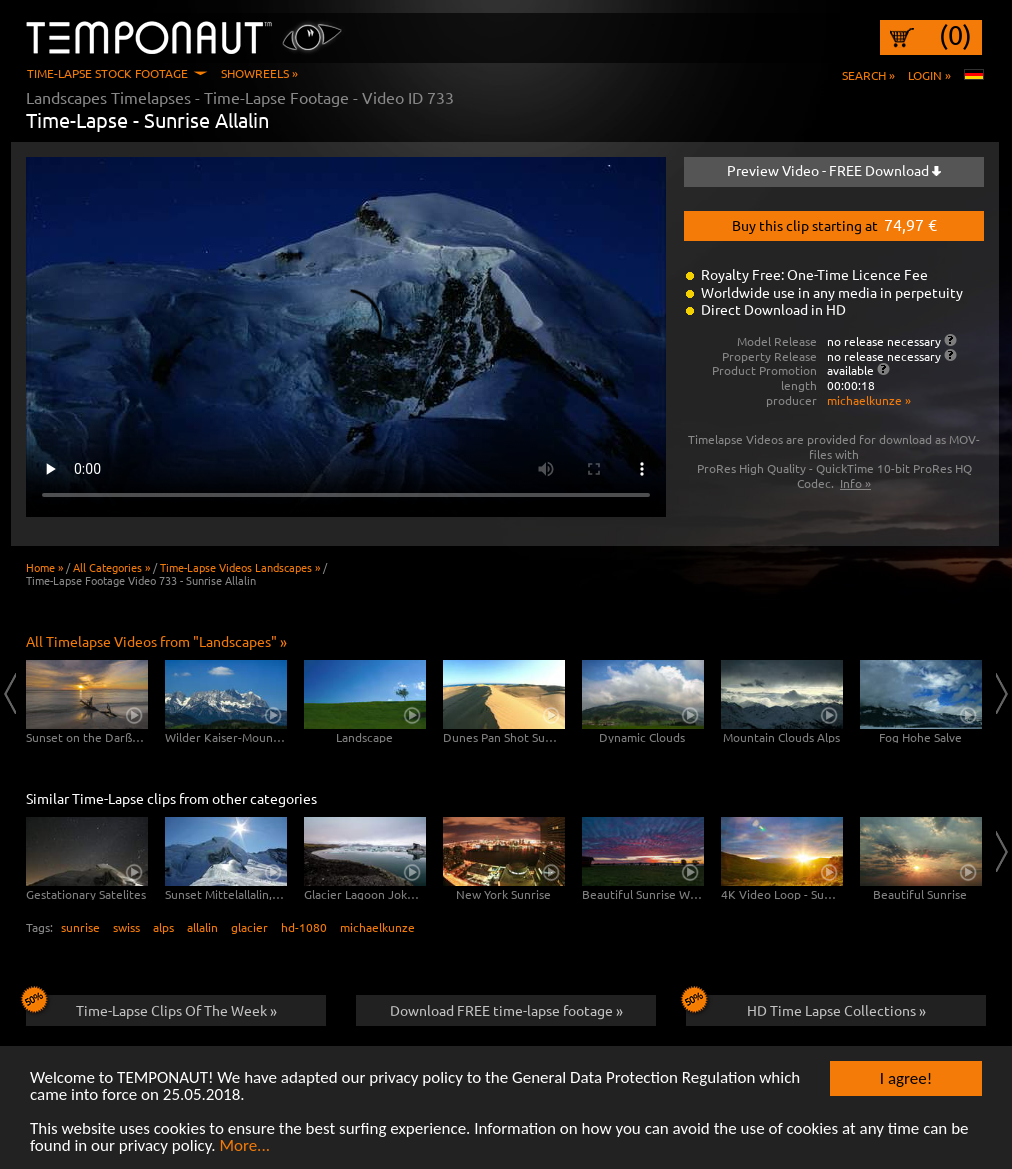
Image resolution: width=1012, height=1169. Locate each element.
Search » (868, 75)
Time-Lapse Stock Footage (107, 73)
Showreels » (259, 73)
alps (163, 927)
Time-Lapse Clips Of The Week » (151, 1007)
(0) (955, 35)
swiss (126, 927)
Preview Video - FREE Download (834, 170)
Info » (855, 483)
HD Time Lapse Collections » (806, 1007)
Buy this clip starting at (834, 224)
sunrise (80, 927)
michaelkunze (377, 927)
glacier (249, 927)
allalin (202, 927)
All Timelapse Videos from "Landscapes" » (156, 641)
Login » (929, 75)
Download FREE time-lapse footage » (506, 1010)
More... (244, 1146)
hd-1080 (304, 927)
